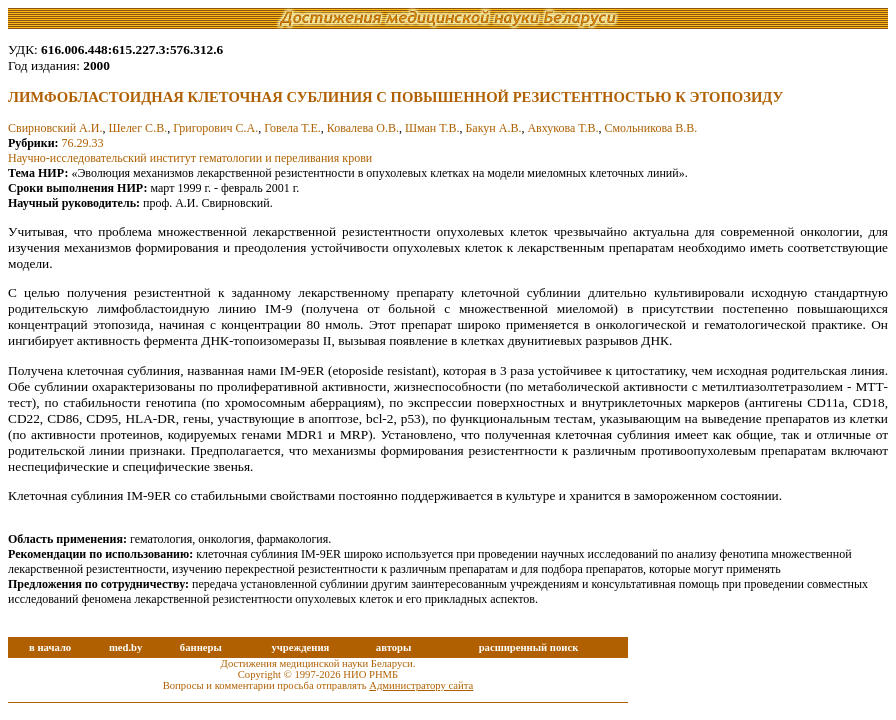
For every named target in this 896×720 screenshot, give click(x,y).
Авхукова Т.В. (562, 128)
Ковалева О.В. (363, 128)
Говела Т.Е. (292, 128)
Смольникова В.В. (650, 128)
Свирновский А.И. (55, 128)
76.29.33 (83, 143)
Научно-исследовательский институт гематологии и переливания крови (190, 158)
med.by (125, 647)
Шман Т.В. (432, 128)
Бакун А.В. (493, 128)
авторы (394, 647)
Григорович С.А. (215, 128)
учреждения (300, 647)
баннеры (201, 647)
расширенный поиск (529, 647)
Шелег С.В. (137, 128)
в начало (50, 647)
